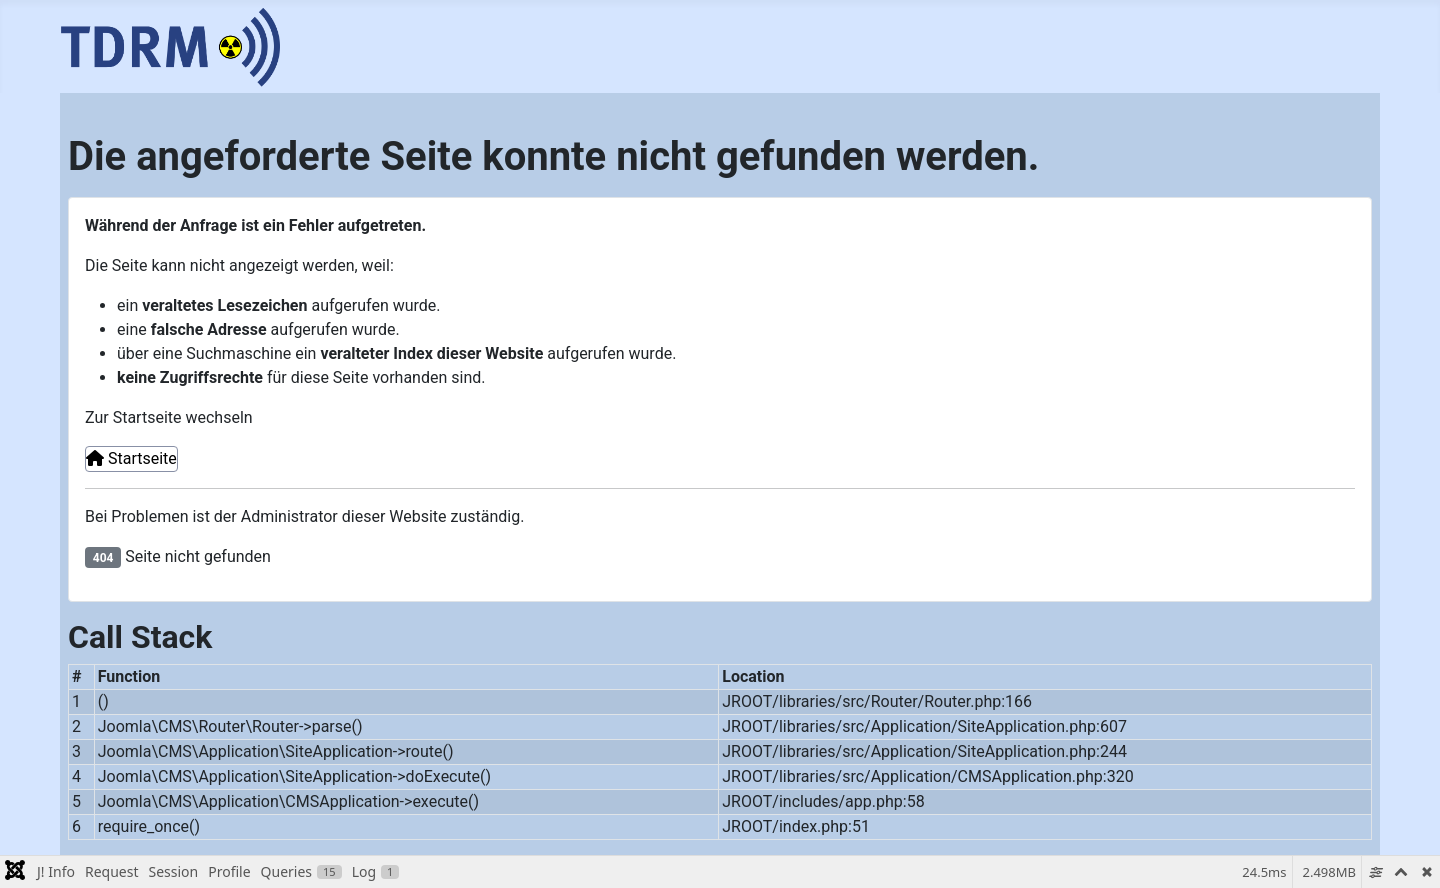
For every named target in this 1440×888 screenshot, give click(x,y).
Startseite (131, 458)
